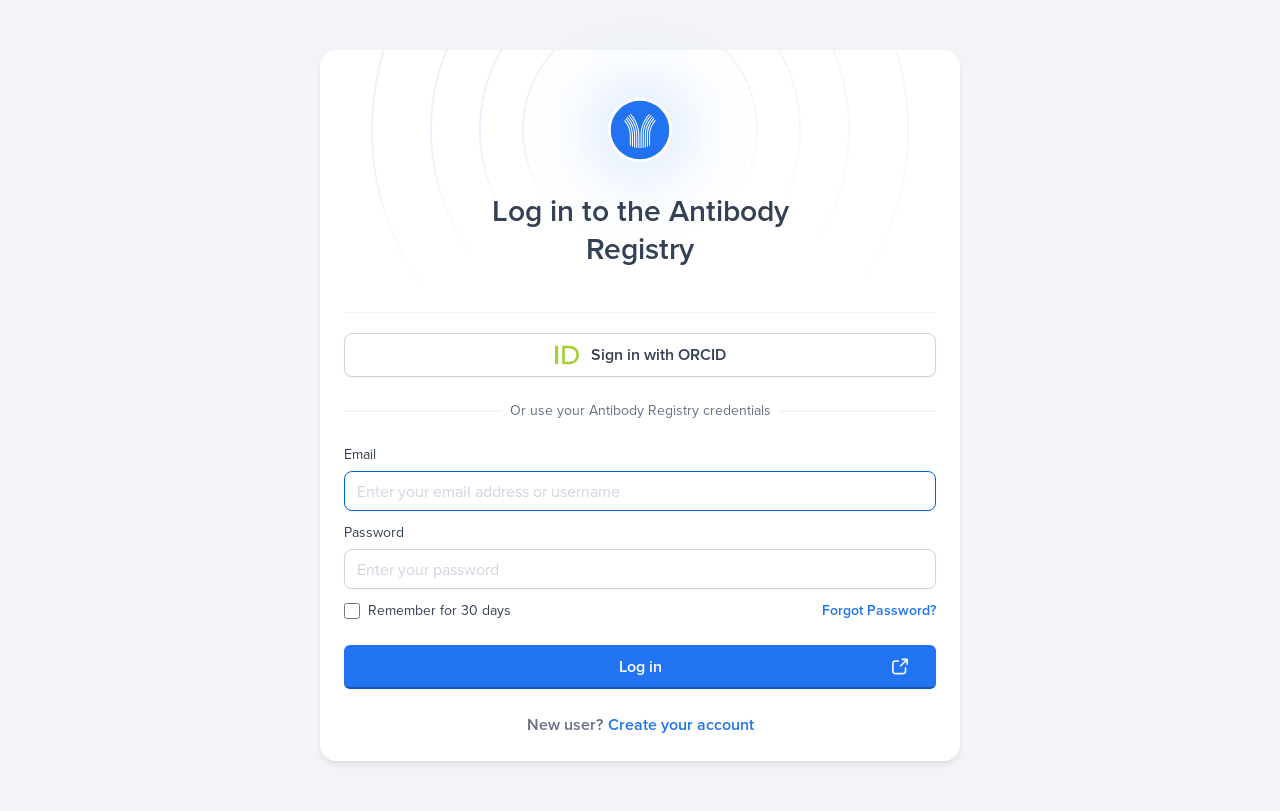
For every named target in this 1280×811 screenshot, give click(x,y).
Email (360, 455)
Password (374, 533)
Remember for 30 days (427, 611)
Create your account (681, 724)
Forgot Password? (879, 610)
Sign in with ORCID (640, 354)
